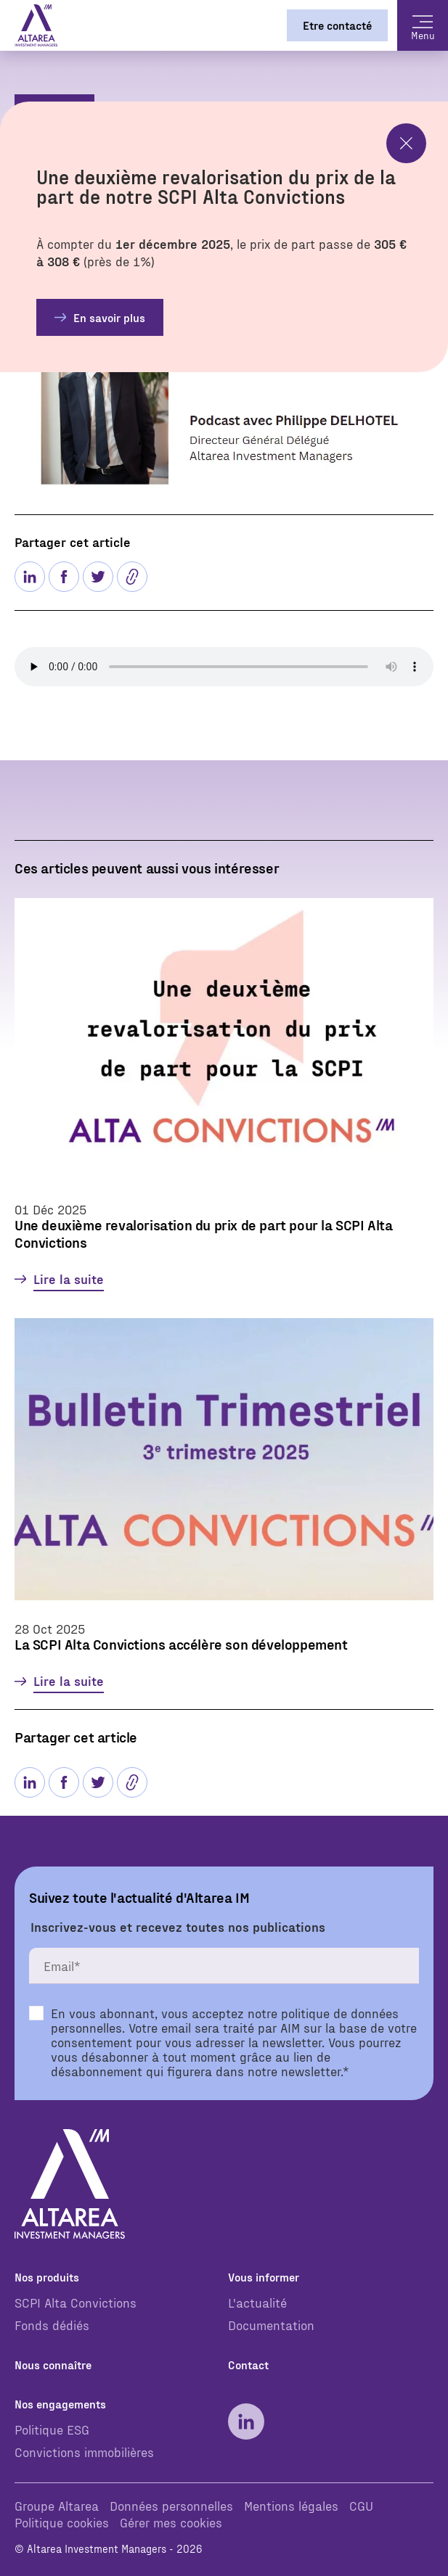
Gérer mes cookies (171, 2522)
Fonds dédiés (52, 2324)
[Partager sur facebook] (64, 576)
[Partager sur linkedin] (30, 576)
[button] (132, 576)
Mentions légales (291, 2505)
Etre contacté (337, 25)
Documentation (271, 2324)
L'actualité (257, 2302)
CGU (361, 2505)
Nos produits (47, 2277)
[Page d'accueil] (36, 25)
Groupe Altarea (57, 2505)
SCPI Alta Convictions (76, 2302)
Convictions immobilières (84, 2451)
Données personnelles (171, 2505)
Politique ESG (52, 2429)
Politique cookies (62, 2522)
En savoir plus (109, 317)
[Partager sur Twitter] (98, 576)
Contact (248, 2364)
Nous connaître (53, 2364)
